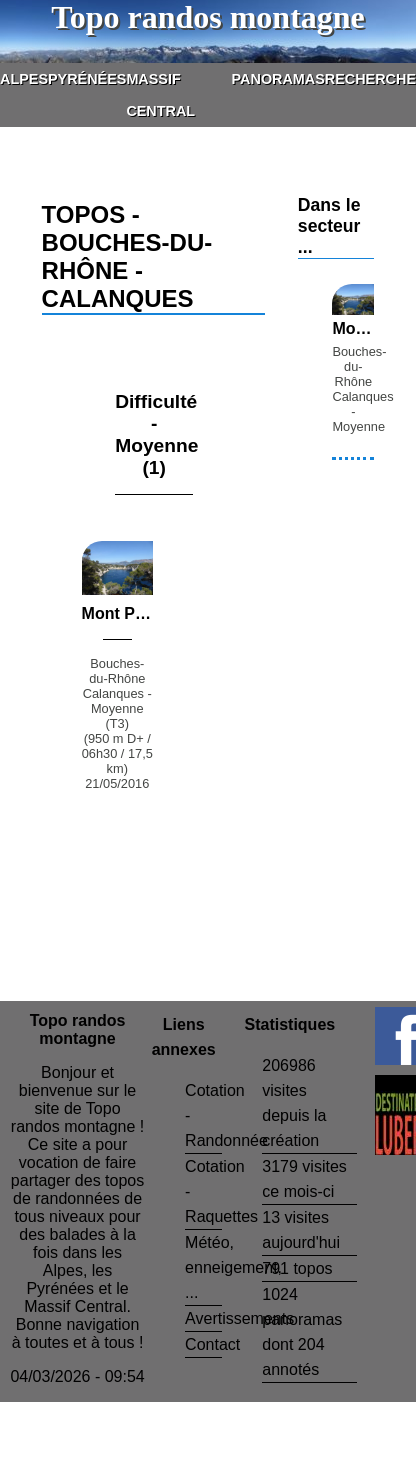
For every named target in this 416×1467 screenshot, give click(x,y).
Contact (212, 1344)
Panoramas (278, 79)
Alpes (24, 79)
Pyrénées (87, 79)
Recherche (370, 79)
